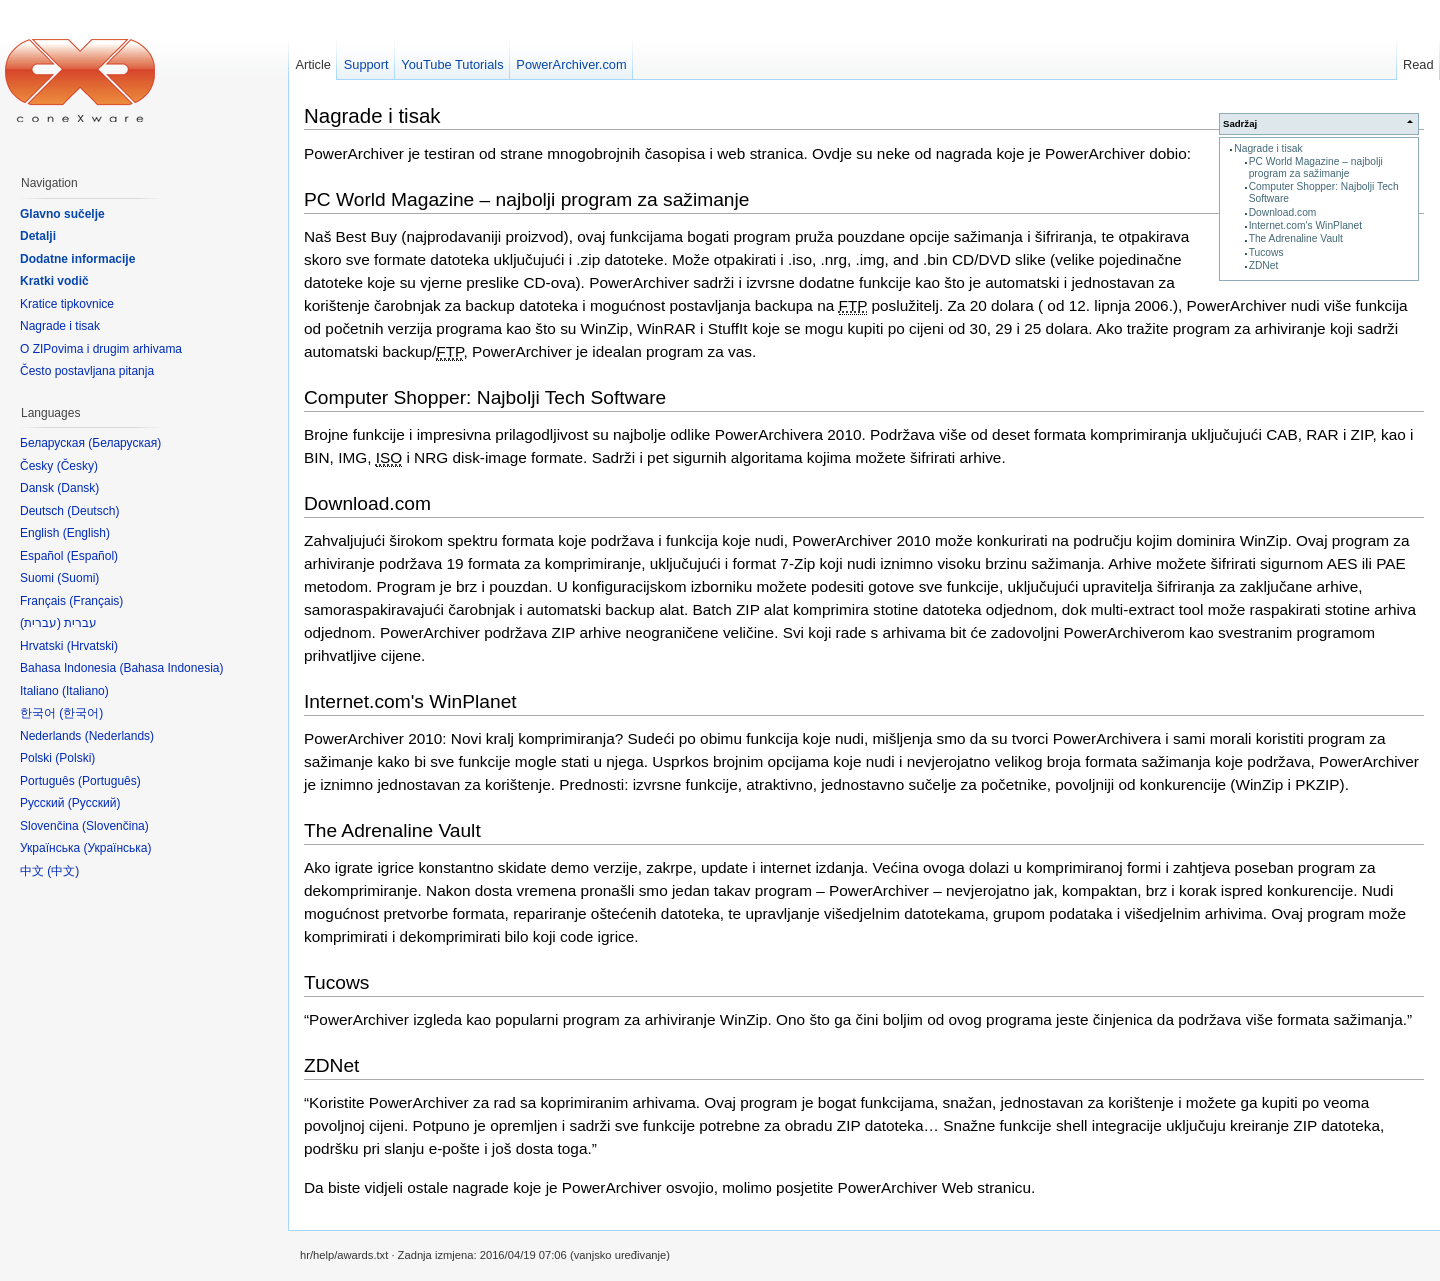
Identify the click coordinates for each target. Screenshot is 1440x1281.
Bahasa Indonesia (171, 668)
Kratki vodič (54, 281)
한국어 (81, 713)
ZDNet (1264, 265)
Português (109, 781)
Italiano (85, 691)
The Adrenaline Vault (1296, 238)
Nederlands (119, 736)
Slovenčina (115, 826)
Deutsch (93, 511)
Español (92, 556)
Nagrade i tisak (1268, 148)
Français (96, 601)
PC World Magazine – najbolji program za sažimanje (1316, 167)
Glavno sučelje (62, 214)
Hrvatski (92, 646)
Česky (77, 466)
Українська (117, 848)
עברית (40, 623)
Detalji (38, 236)
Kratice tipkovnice (67, 304)
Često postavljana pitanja (87, 371)
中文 (63, 871)
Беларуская (124, 443)
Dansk (78, 488)
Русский (94, 803)
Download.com (1283, 212)
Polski (75, 758)
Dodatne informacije (77, 259)
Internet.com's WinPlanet (1305, 225)
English (86, 533)
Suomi (78, 578)
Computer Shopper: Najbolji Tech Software (485, 397)
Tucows (1266, 252)
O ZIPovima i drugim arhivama (101, 349)
